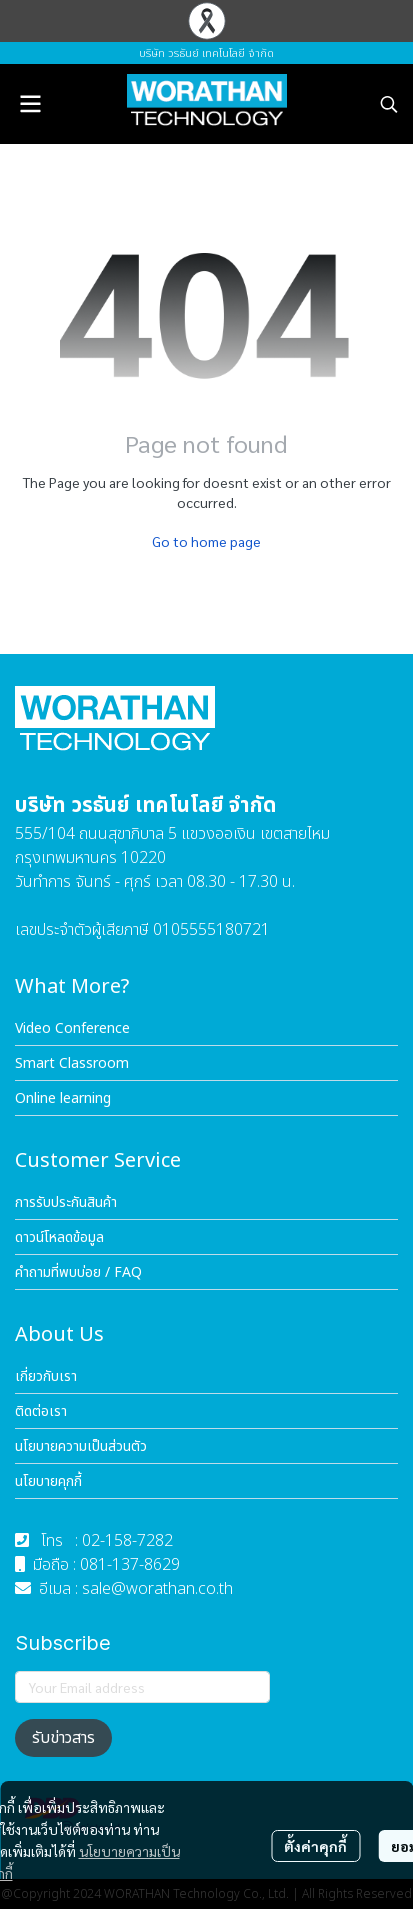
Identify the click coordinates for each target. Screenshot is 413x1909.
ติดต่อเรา (41, 1411)
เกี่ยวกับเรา (46, 1376)
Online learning (63, 1098)
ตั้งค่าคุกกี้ (315, 1846)
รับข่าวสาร (63, 1738)
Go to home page (206, 541)
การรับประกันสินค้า (66, 1202)
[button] (389, 104)
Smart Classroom (72, 1063)
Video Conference (72, 1028)
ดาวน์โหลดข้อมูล (59, 1237)
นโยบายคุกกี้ (48, 1481)
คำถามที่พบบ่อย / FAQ (78, 1272)
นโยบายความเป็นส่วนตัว (81, 1446)
